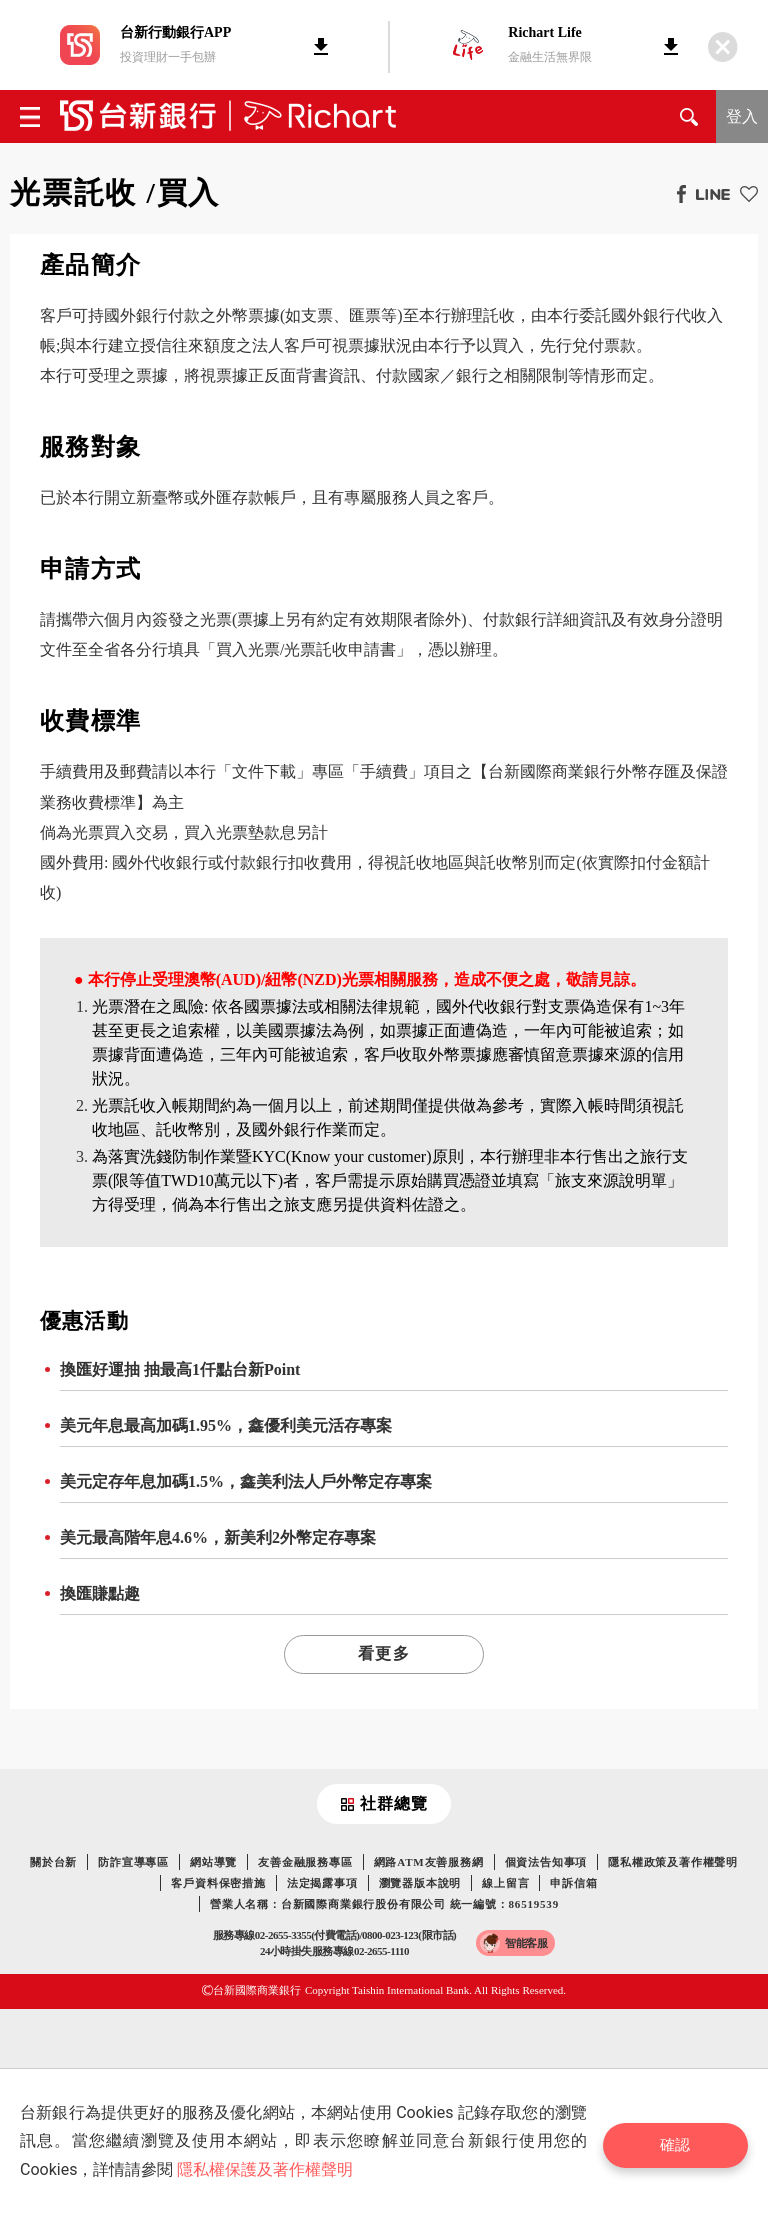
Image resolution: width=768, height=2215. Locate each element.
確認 (684, 2141)
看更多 (383, 1653)
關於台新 (53, 1862)
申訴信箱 (573, 1883)
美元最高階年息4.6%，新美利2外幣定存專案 (218, 1537)
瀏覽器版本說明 (420, 1883)
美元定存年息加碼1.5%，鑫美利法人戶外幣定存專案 (246, 1481)
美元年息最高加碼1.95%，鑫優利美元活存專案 (226, 1425)
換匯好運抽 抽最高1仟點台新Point (180, 1369)
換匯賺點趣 (100, 1593)
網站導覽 (213, 1862)
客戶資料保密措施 (218, 1883)
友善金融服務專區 (305, 1862)
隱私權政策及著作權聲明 (673, 1862)
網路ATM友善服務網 (429, 1862)
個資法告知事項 (546, 1862)
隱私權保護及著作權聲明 (265, 2169)
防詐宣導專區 (133, 1862)
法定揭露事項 (322, 1883)
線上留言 (505, 1883)
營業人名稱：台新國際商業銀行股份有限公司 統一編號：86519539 (384, 1904)
